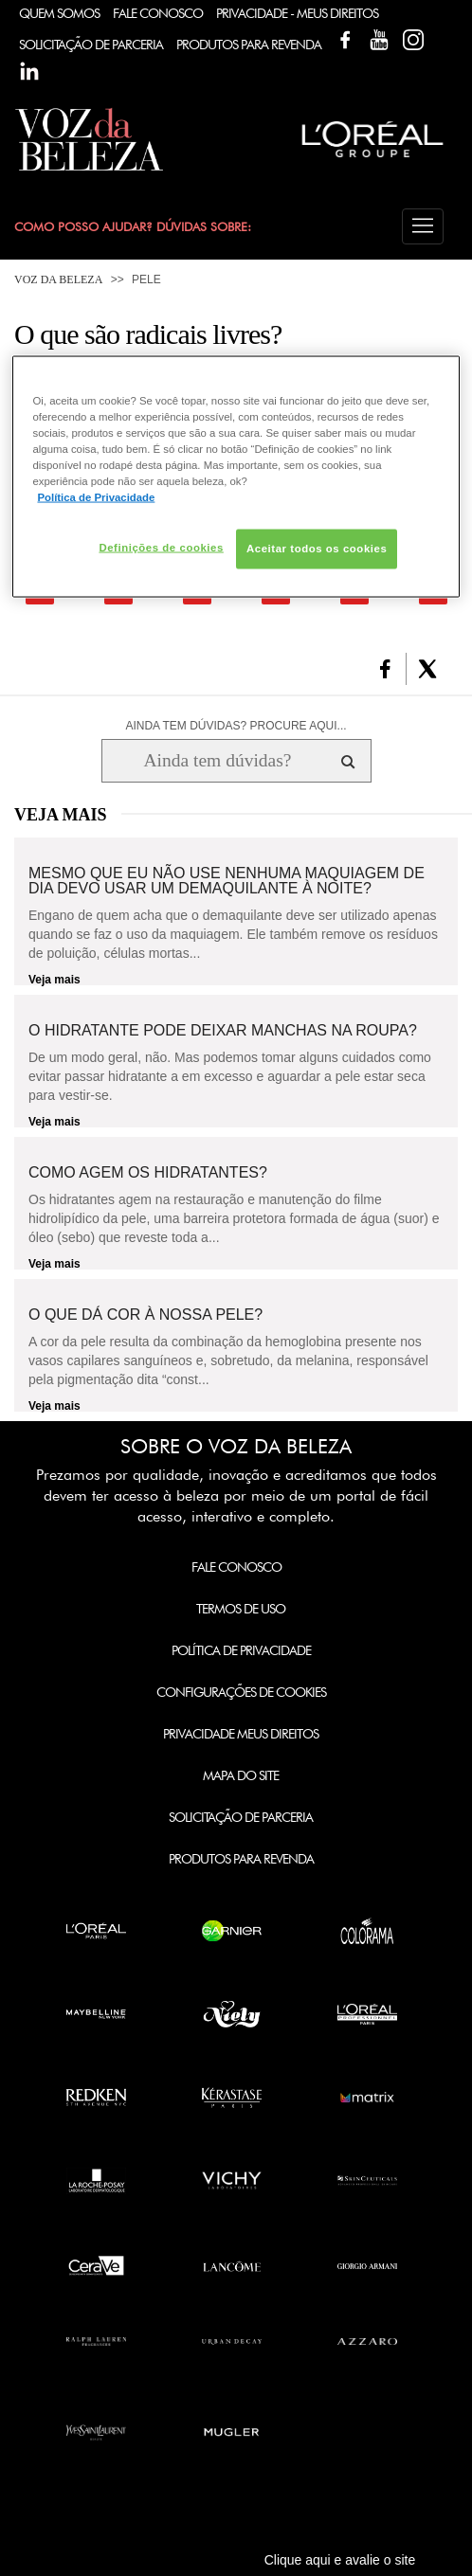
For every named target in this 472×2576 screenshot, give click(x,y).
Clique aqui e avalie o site (340, 2559)
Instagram (413, 39)
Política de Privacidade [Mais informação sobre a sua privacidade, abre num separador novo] (95, 497)
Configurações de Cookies (241, 1692)
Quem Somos (59, 13)
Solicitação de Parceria (91, 44)
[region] (235, 476)
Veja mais (54, 979)
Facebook (345, 39)
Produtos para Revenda (241, 1858)
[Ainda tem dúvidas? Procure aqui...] (217, 761)
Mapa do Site (241, 1775)
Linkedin (29, 71)
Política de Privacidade (241, 1650)
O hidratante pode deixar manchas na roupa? (222, 1030)
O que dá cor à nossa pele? (145, 1315)
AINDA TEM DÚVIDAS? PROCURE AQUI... (235, 725)
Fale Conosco (158, 13)
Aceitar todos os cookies (316, 548)
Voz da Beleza (58, 279)
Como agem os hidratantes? (147, 1172)
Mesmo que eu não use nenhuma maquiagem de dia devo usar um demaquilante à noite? (226, 881)
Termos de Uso (240, 1608)
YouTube (379, 39)
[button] (423, 226)
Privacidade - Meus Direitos (297, 13)
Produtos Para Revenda (248, 44)
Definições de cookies (161, 547)
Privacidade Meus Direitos (240, 1733)
